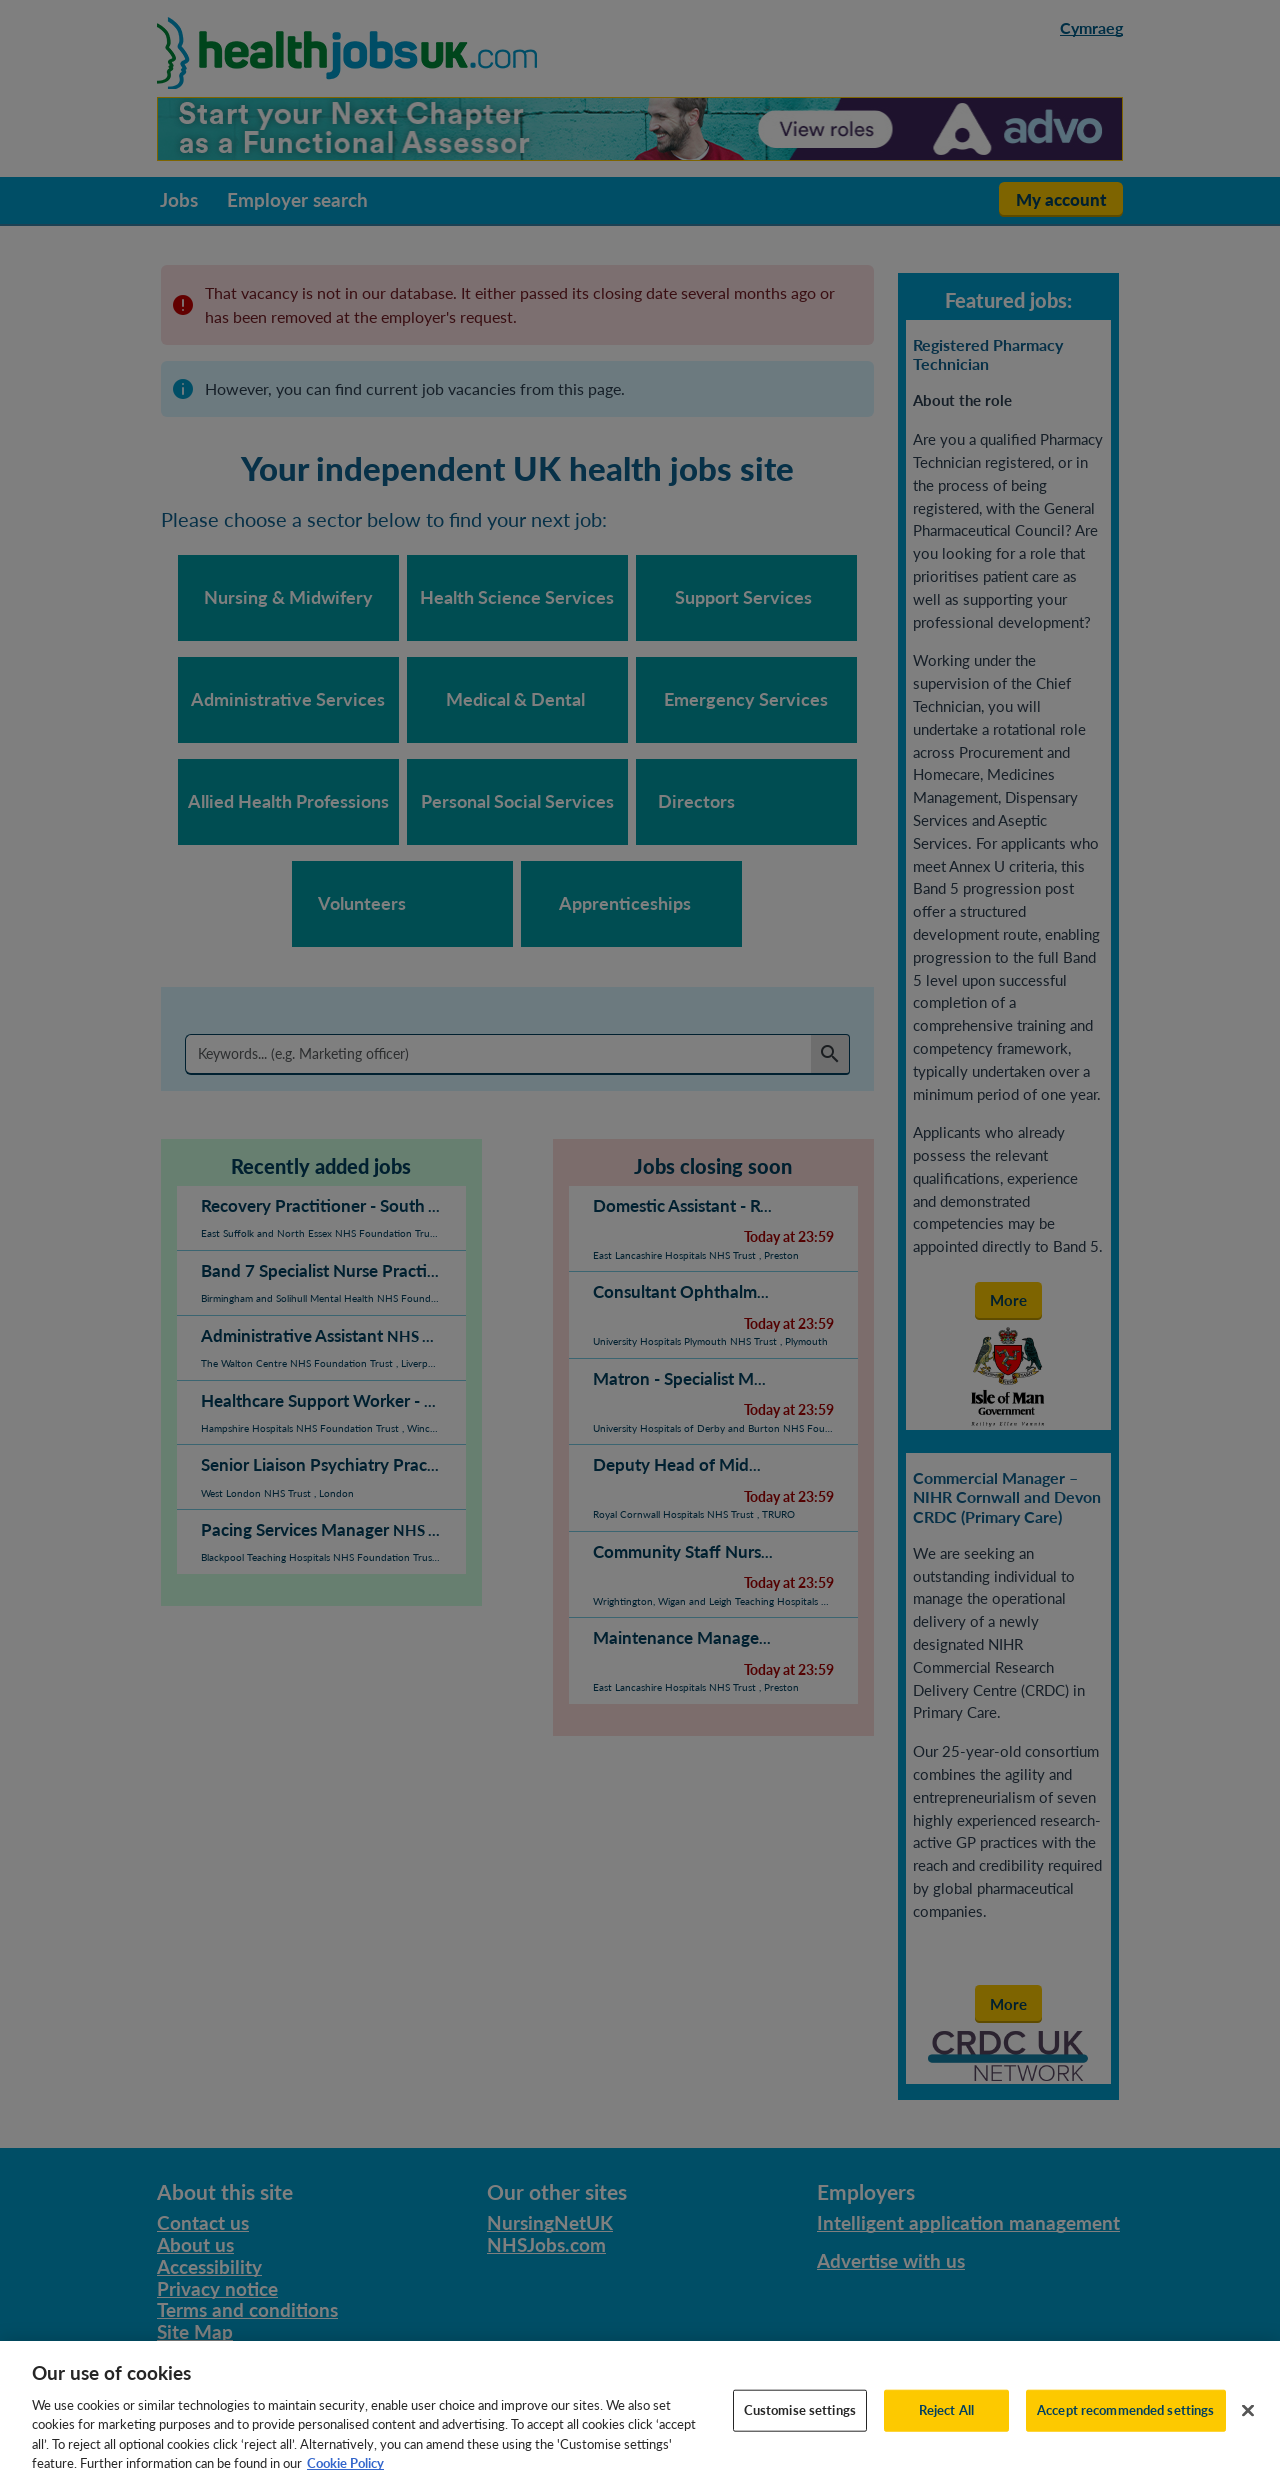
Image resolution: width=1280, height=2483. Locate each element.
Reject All (946, 2427)
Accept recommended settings (1126, 2427)
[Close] (1248, 2428)
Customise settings (800, 2427)
